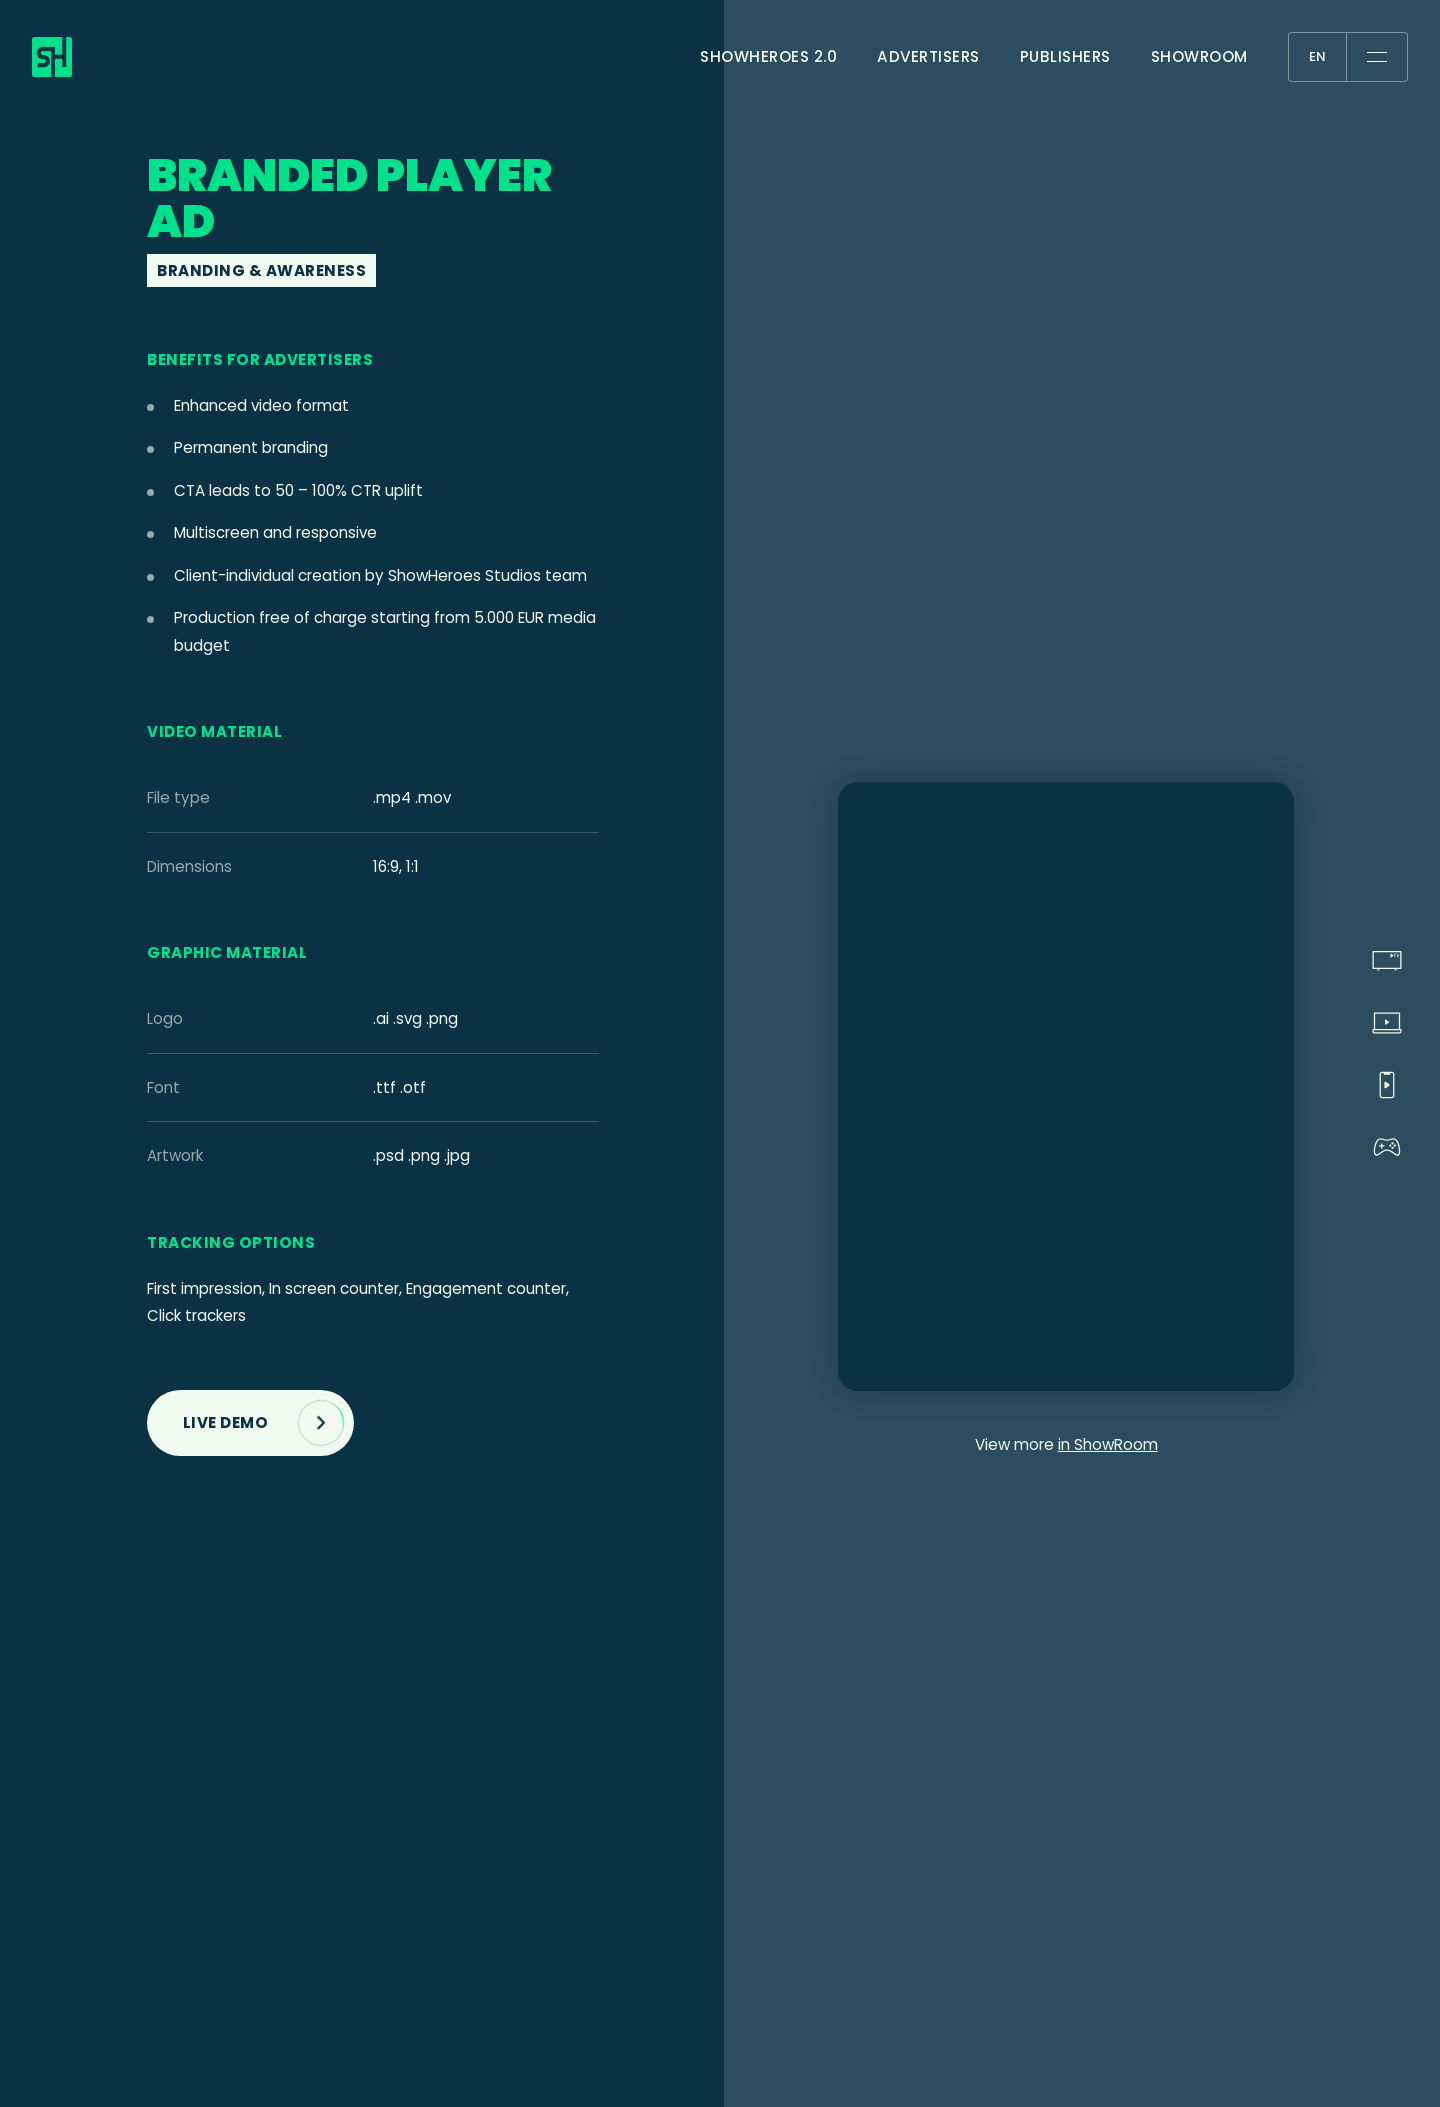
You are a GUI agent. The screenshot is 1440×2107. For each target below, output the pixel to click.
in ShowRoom (1108, 1444)
